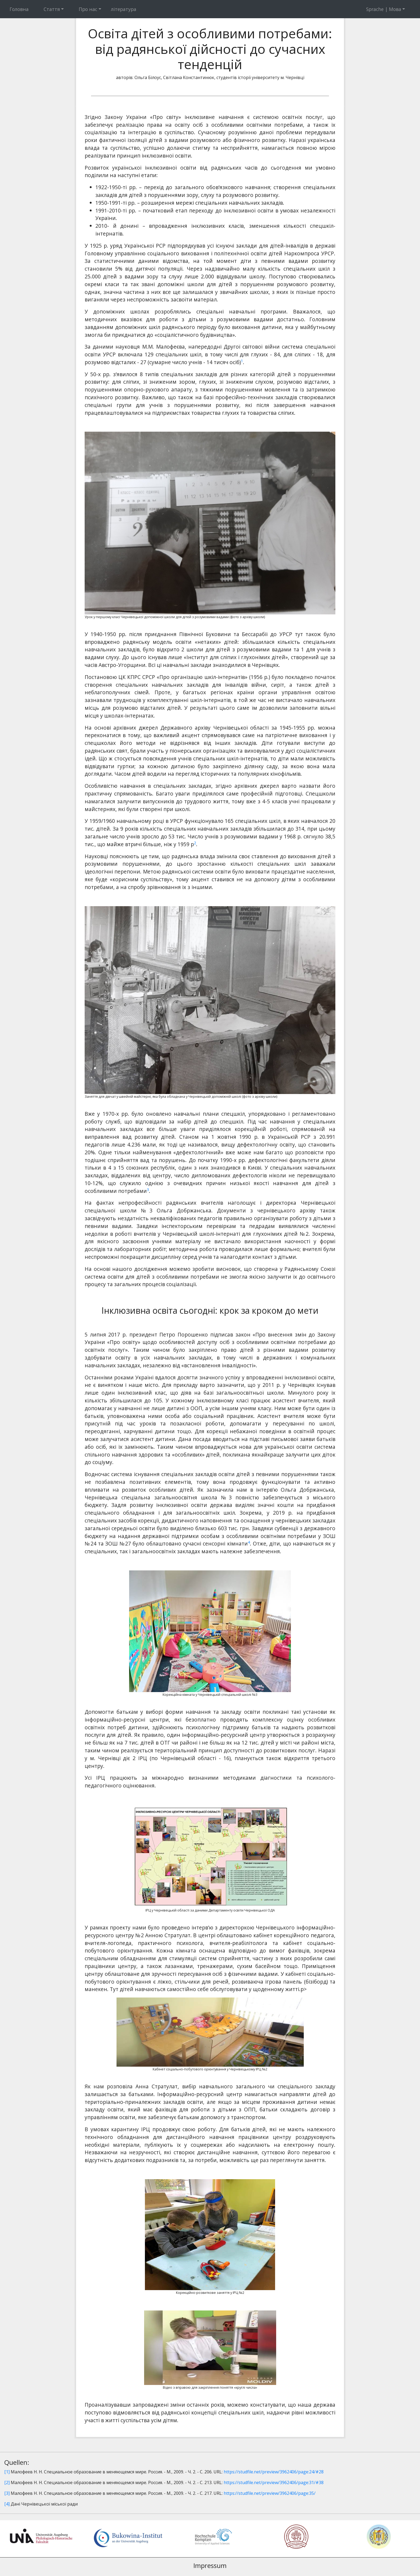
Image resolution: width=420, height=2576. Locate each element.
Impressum (210, 2565)
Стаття (52, 9)
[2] (7, 2482)
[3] (7, 2493)
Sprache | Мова (383, 9)
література (123, 9)
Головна (19, 9)
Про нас (88, 9)
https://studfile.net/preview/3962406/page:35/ (270, 2493)
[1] (7, 2472)
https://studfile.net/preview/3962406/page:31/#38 (274, 2482)
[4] (7, 2504)
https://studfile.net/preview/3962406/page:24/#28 (274, 2472)
